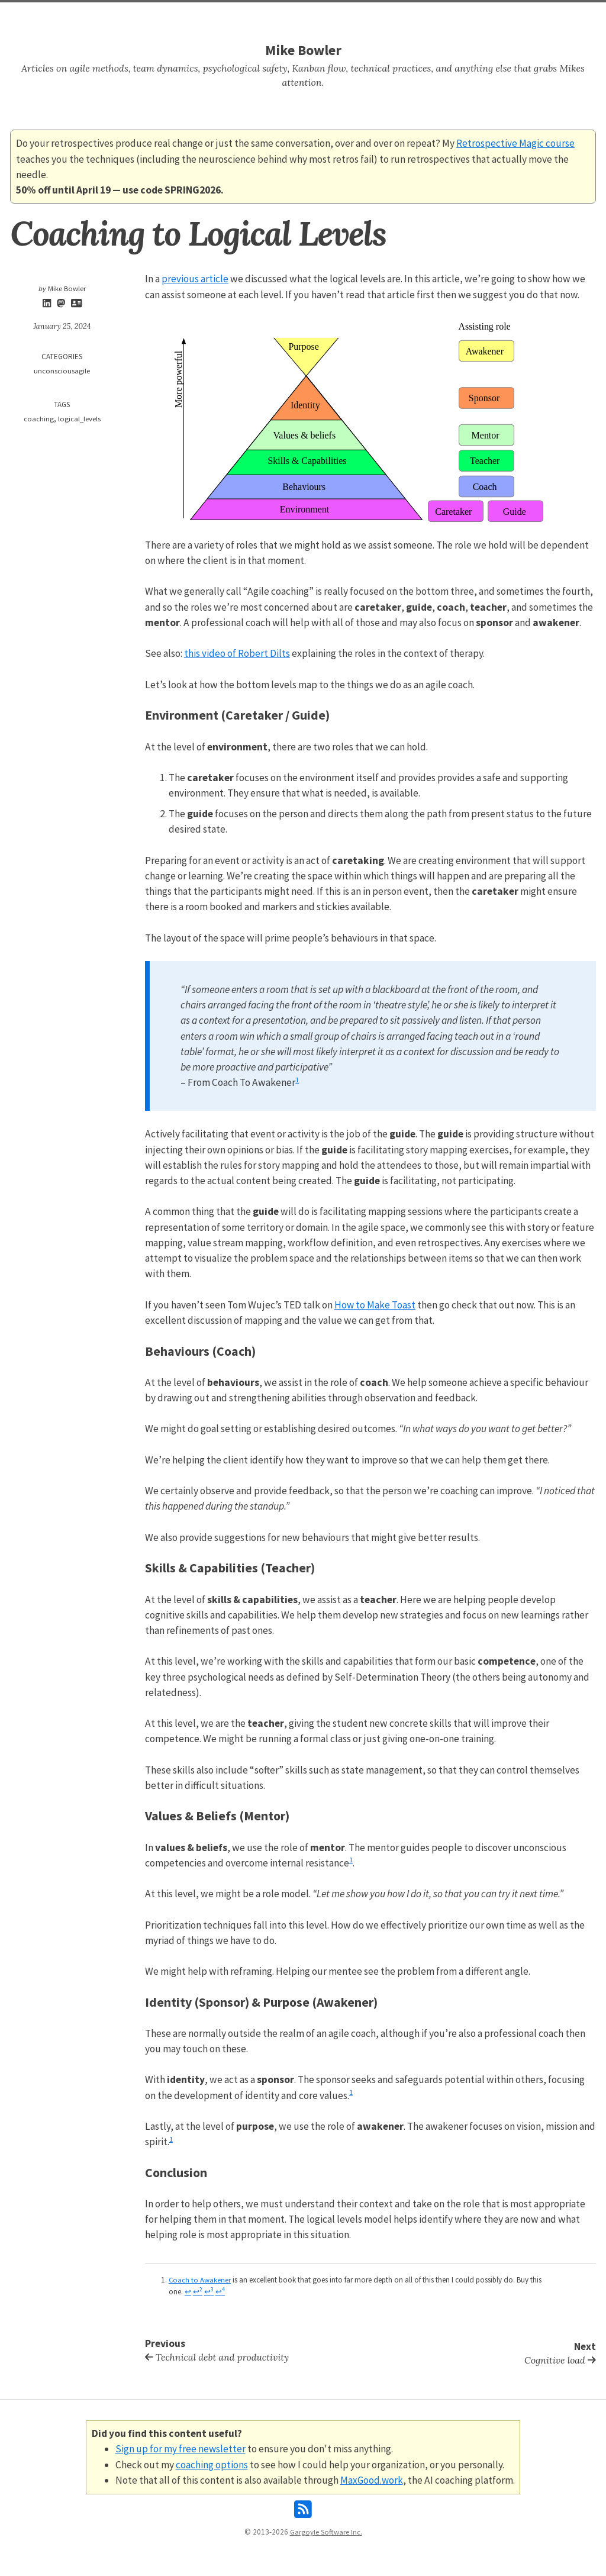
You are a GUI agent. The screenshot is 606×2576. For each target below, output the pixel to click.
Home (243, 15)
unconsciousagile (62, 371)
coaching (38, 419)
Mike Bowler (303, 49)
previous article (195, 278)
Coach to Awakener (200, 2279)
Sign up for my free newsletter (180, 2445)
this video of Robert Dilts (237, 653)
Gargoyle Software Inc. (326, 2529)
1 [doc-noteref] (297, 1079)
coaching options (211, 2461)
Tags (312, 15)
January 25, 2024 (62, 327)
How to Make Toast (375, 1304)
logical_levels (79, 419)
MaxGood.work (371, 2476)
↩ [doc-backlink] (188, 2290)
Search (279, 15)
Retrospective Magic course (515, 143)
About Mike (353, 15)
